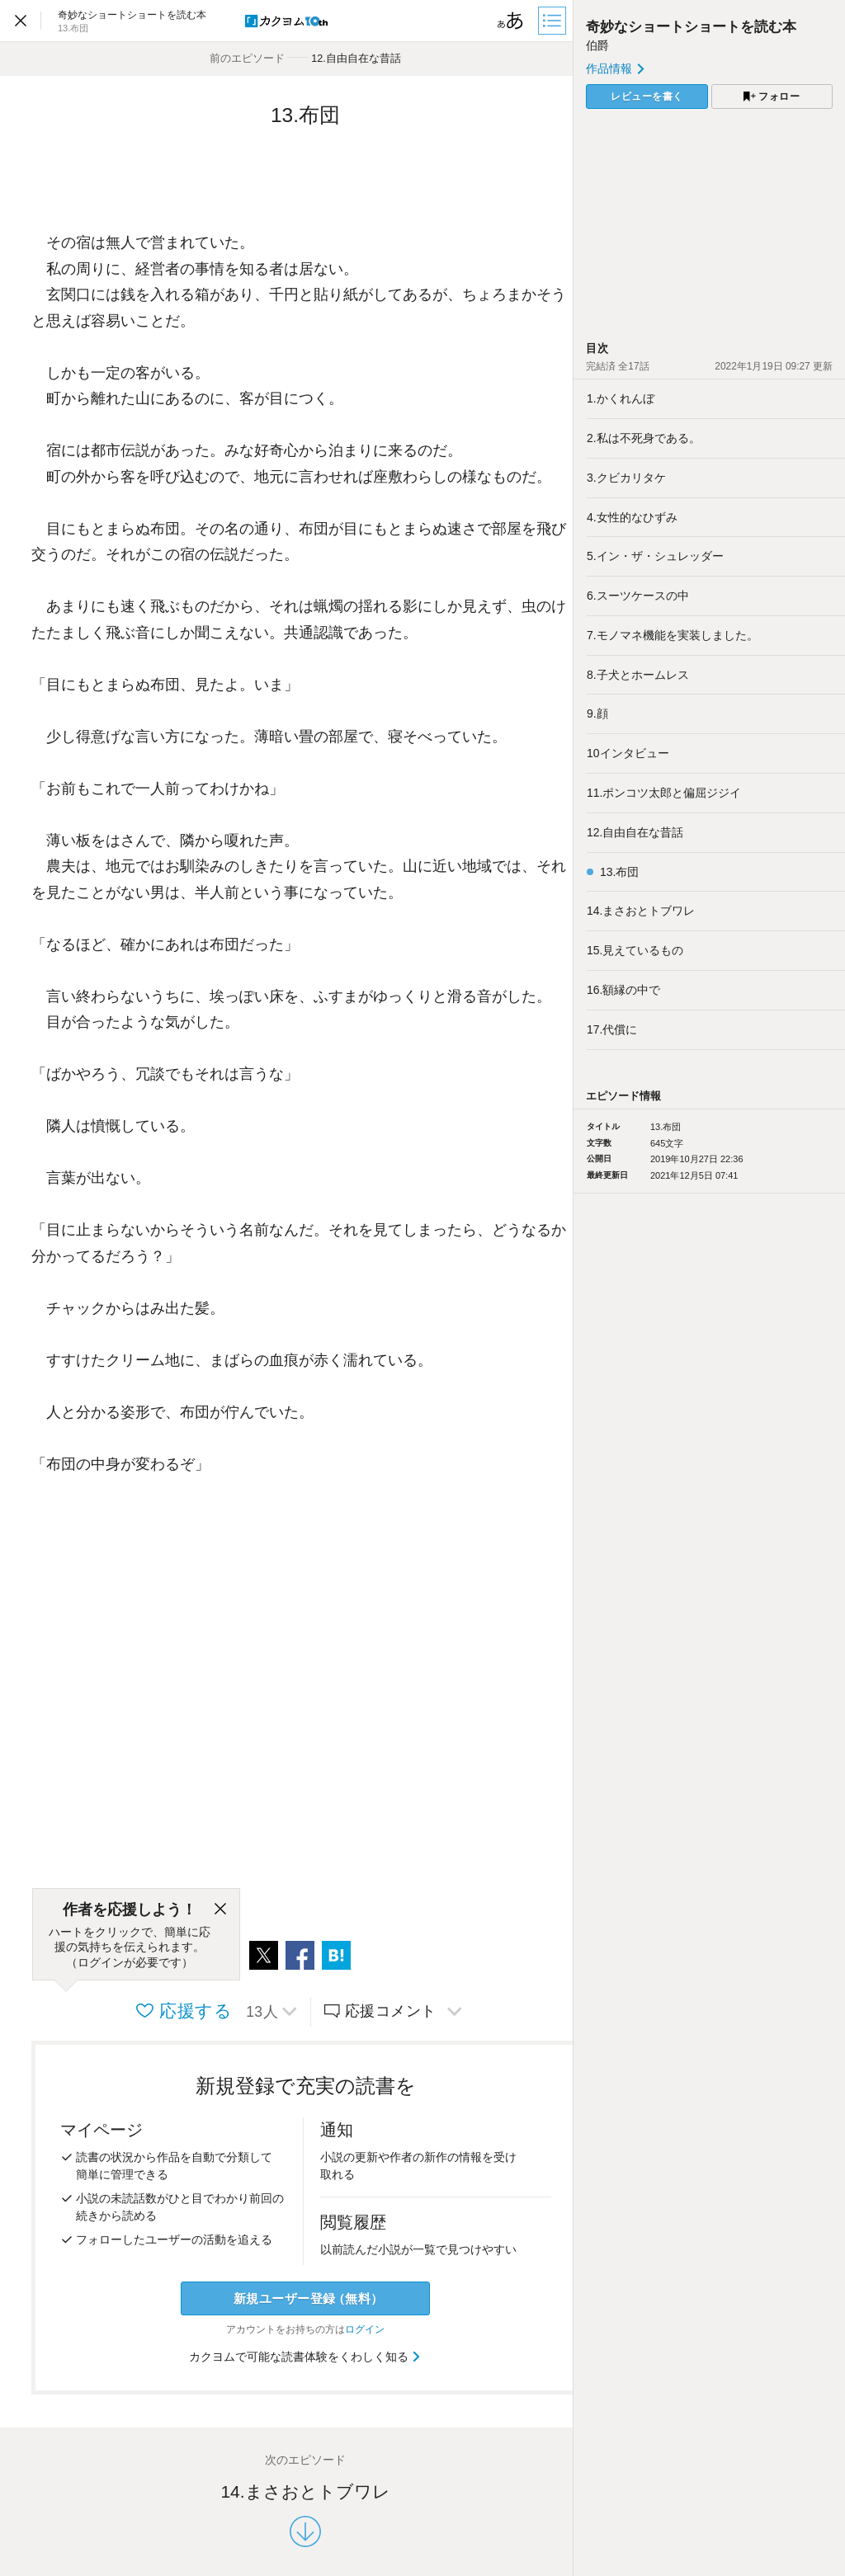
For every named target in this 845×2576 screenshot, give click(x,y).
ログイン (365, 2329)
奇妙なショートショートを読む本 (691, 27)
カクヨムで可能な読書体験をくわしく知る (305, 2356)
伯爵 (597, 45)
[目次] (553, 20)
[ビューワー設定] (510, 20)
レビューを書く (647, 96)
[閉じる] (220, 1909)
